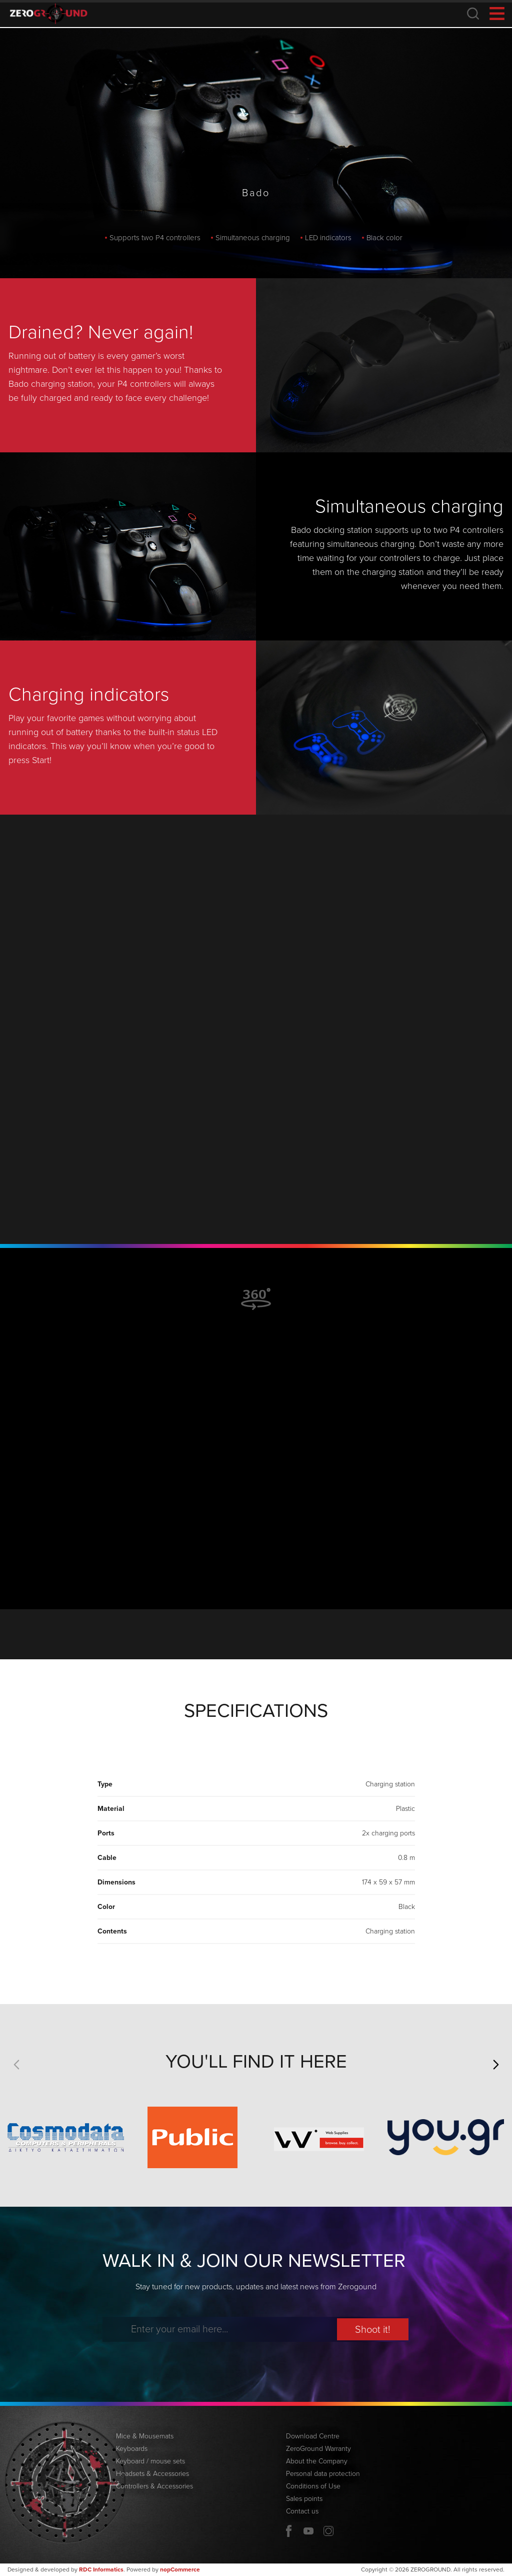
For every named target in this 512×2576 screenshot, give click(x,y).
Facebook (288, 2530)
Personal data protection (323, 2473)
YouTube (308, 2530)
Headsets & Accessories (152, 2473)
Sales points (304, 2498)
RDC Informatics (101, 2569)
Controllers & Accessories (154, 2486)
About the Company (317, 2461)
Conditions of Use (313, 2486)
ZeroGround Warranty (318, 2448)
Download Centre (313, 2436)
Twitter (328, 2530)
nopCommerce (180, 2569)
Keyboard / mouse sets (150, 2461)
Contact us (302, 2511)
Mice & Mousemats (145, 2436)
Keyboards (132, 2448)
